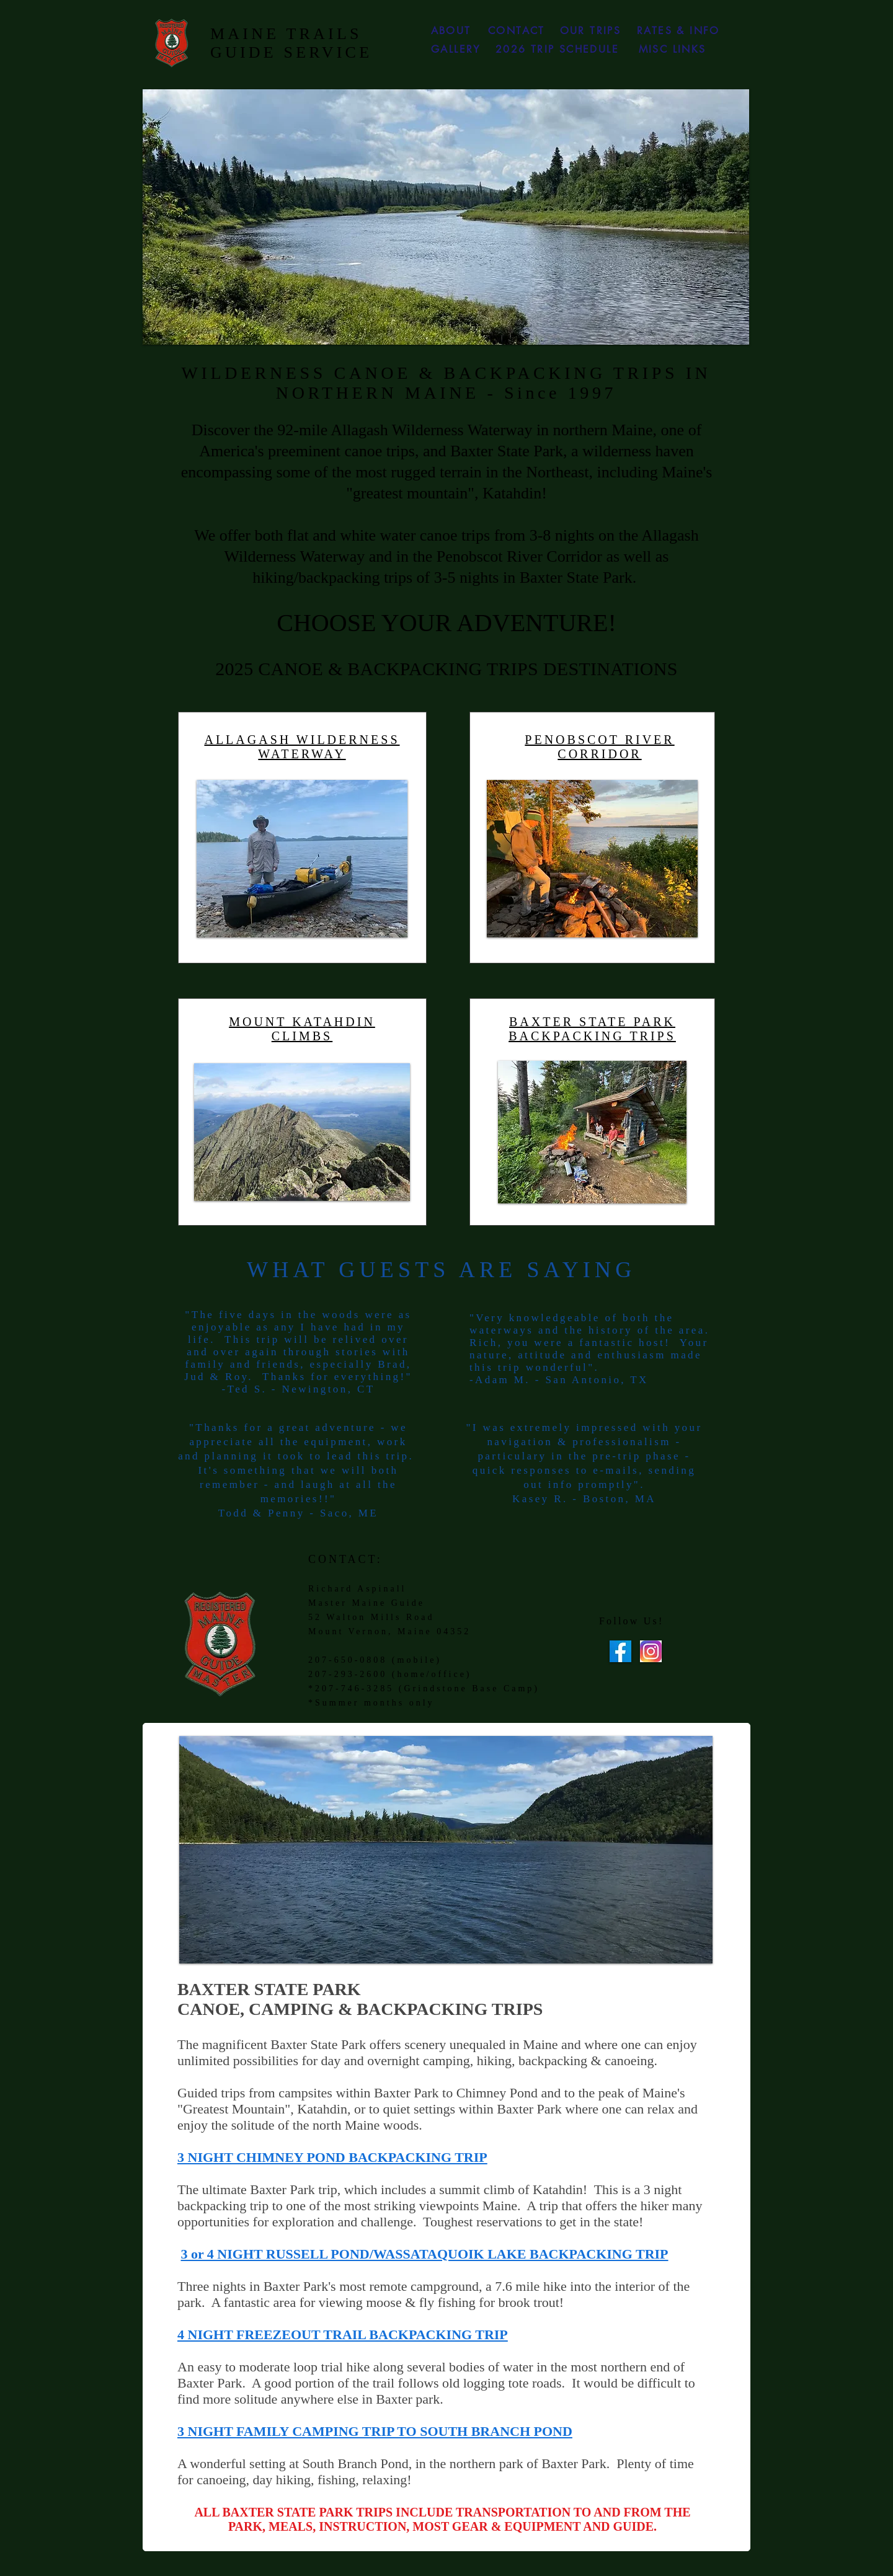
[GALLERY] (456, 49)
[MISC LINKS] (672, 49)
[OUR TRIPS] (590, 30)
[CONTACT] (516, 30)
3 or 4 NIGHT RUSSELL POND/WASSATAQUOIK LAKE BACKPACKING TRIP (425, 2254)
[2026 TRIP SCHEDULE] (557, 49)
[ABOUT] (451, 30)
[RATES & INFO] (678, 30)
